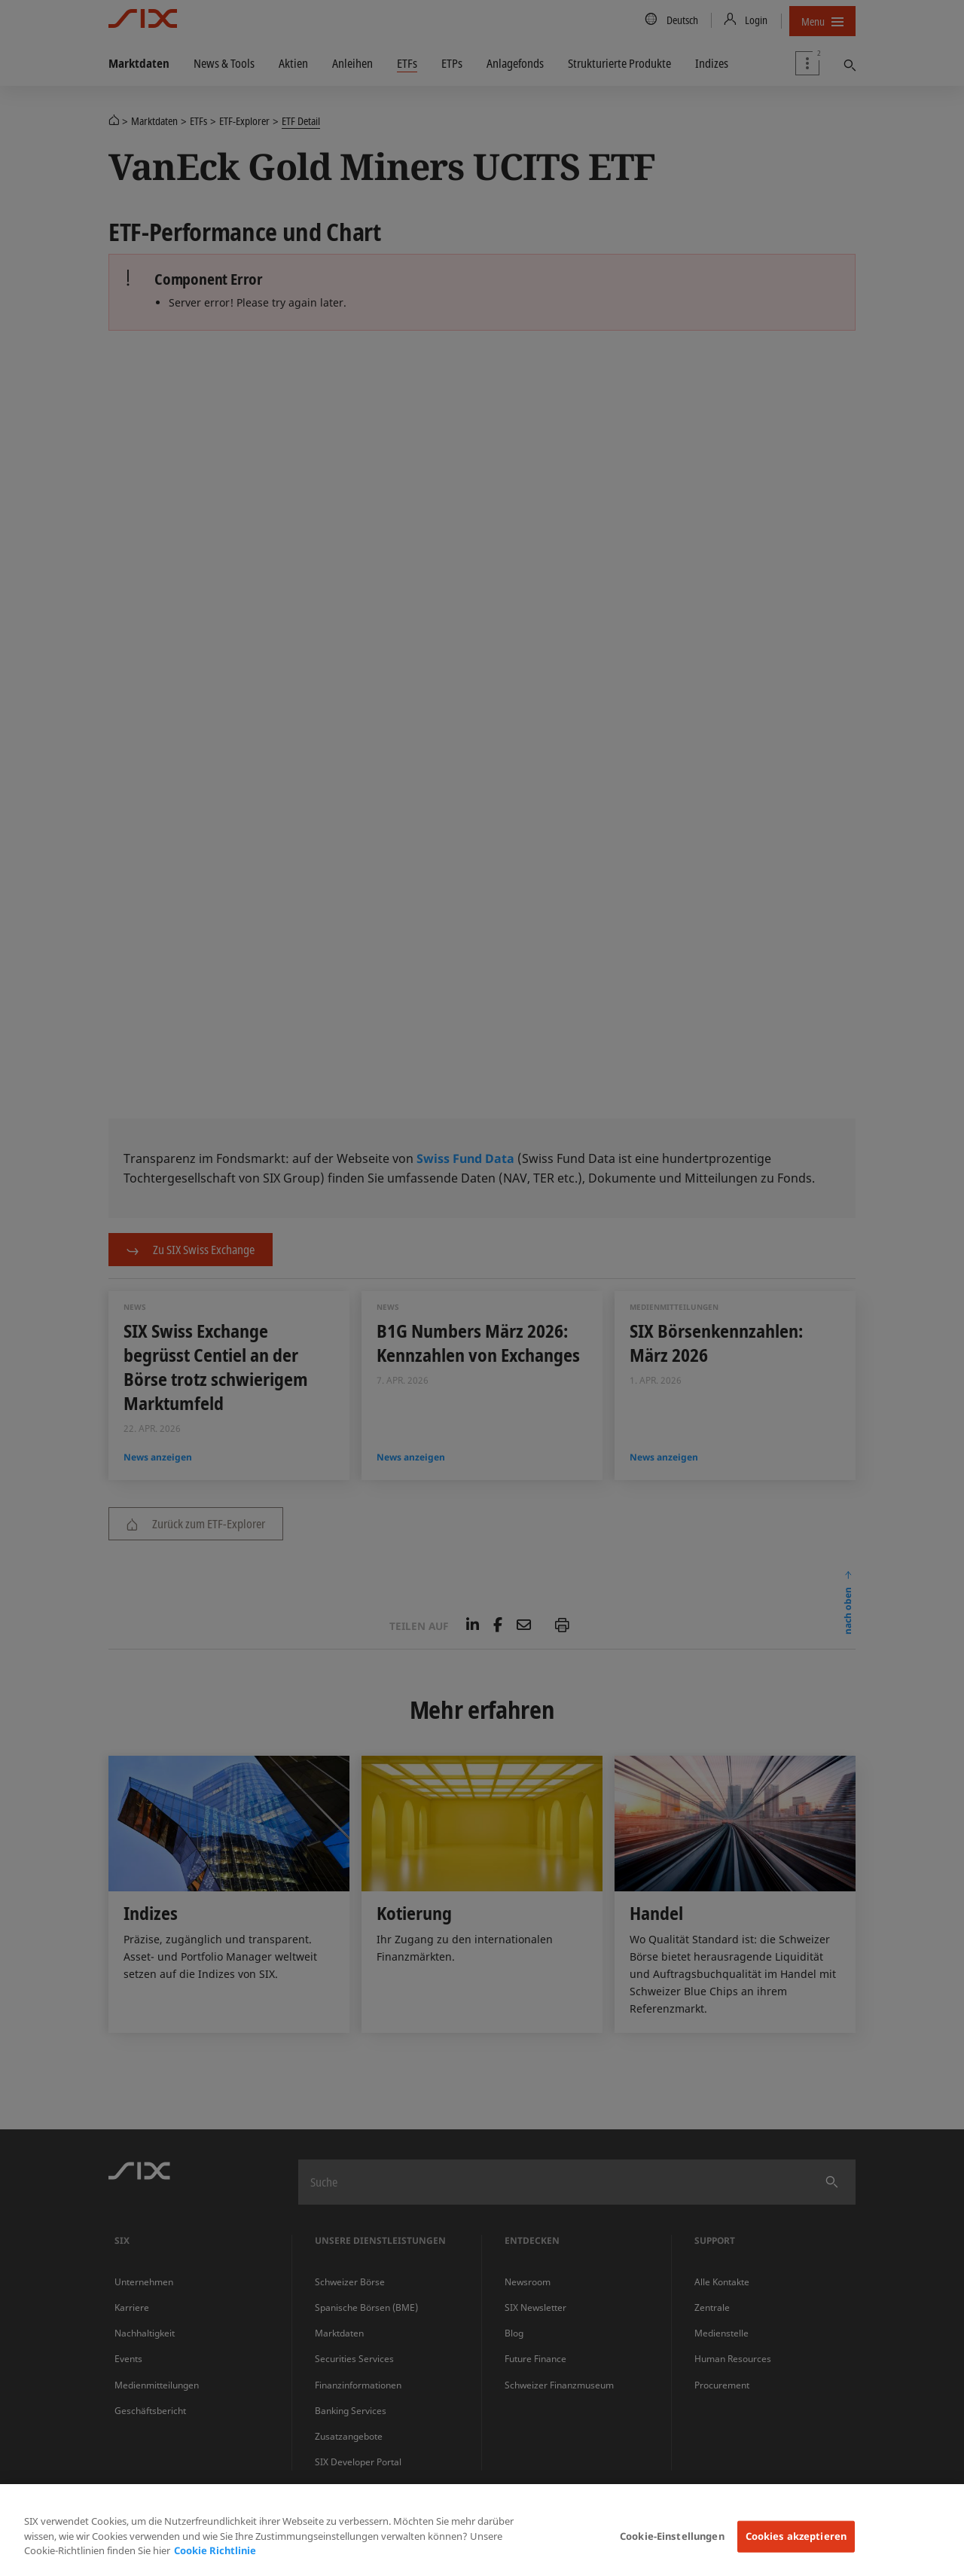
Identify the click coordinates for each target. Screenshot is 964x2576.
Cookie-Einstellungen (672, 2536)
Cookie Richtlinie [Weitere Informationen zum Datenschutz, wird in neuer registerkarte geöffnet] (215, 2550)
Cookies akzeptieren (796, 2536)
